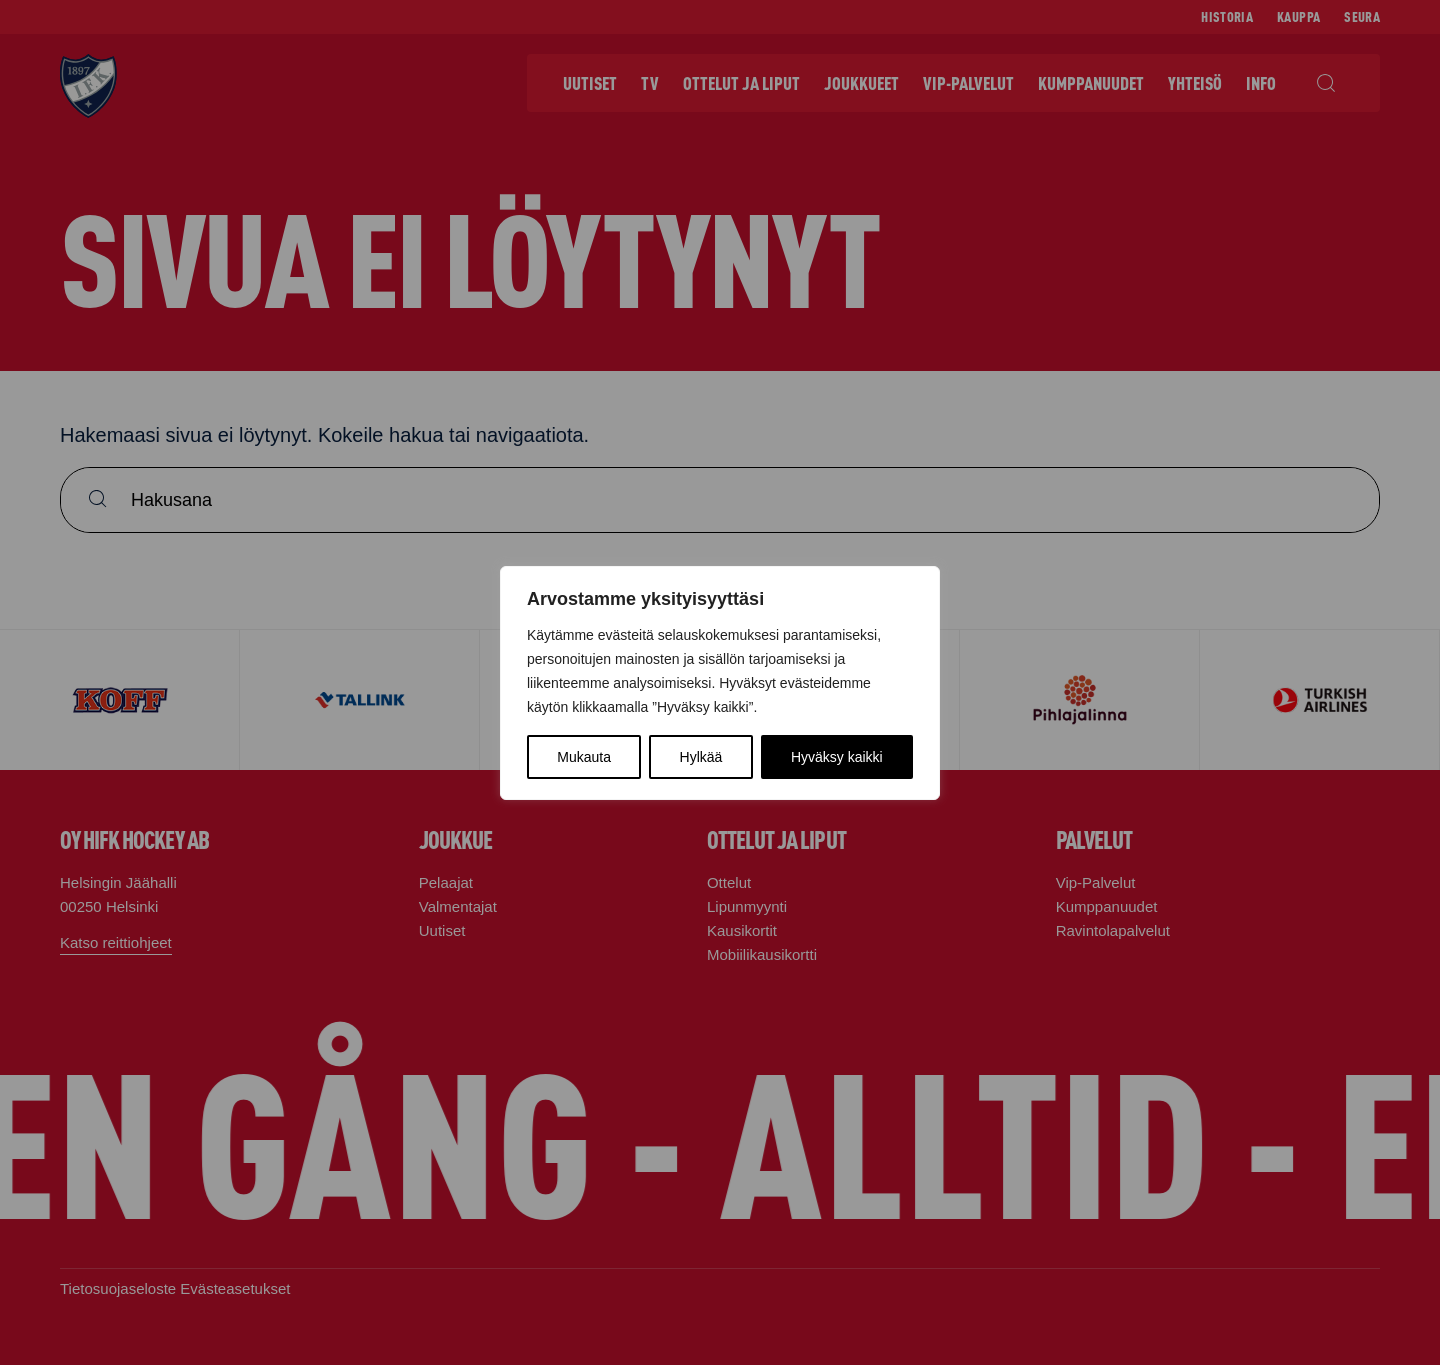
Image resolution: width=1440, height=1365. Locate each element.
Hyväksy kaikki (837, 757)
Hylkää (701, 757)
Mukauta (584, 757)
